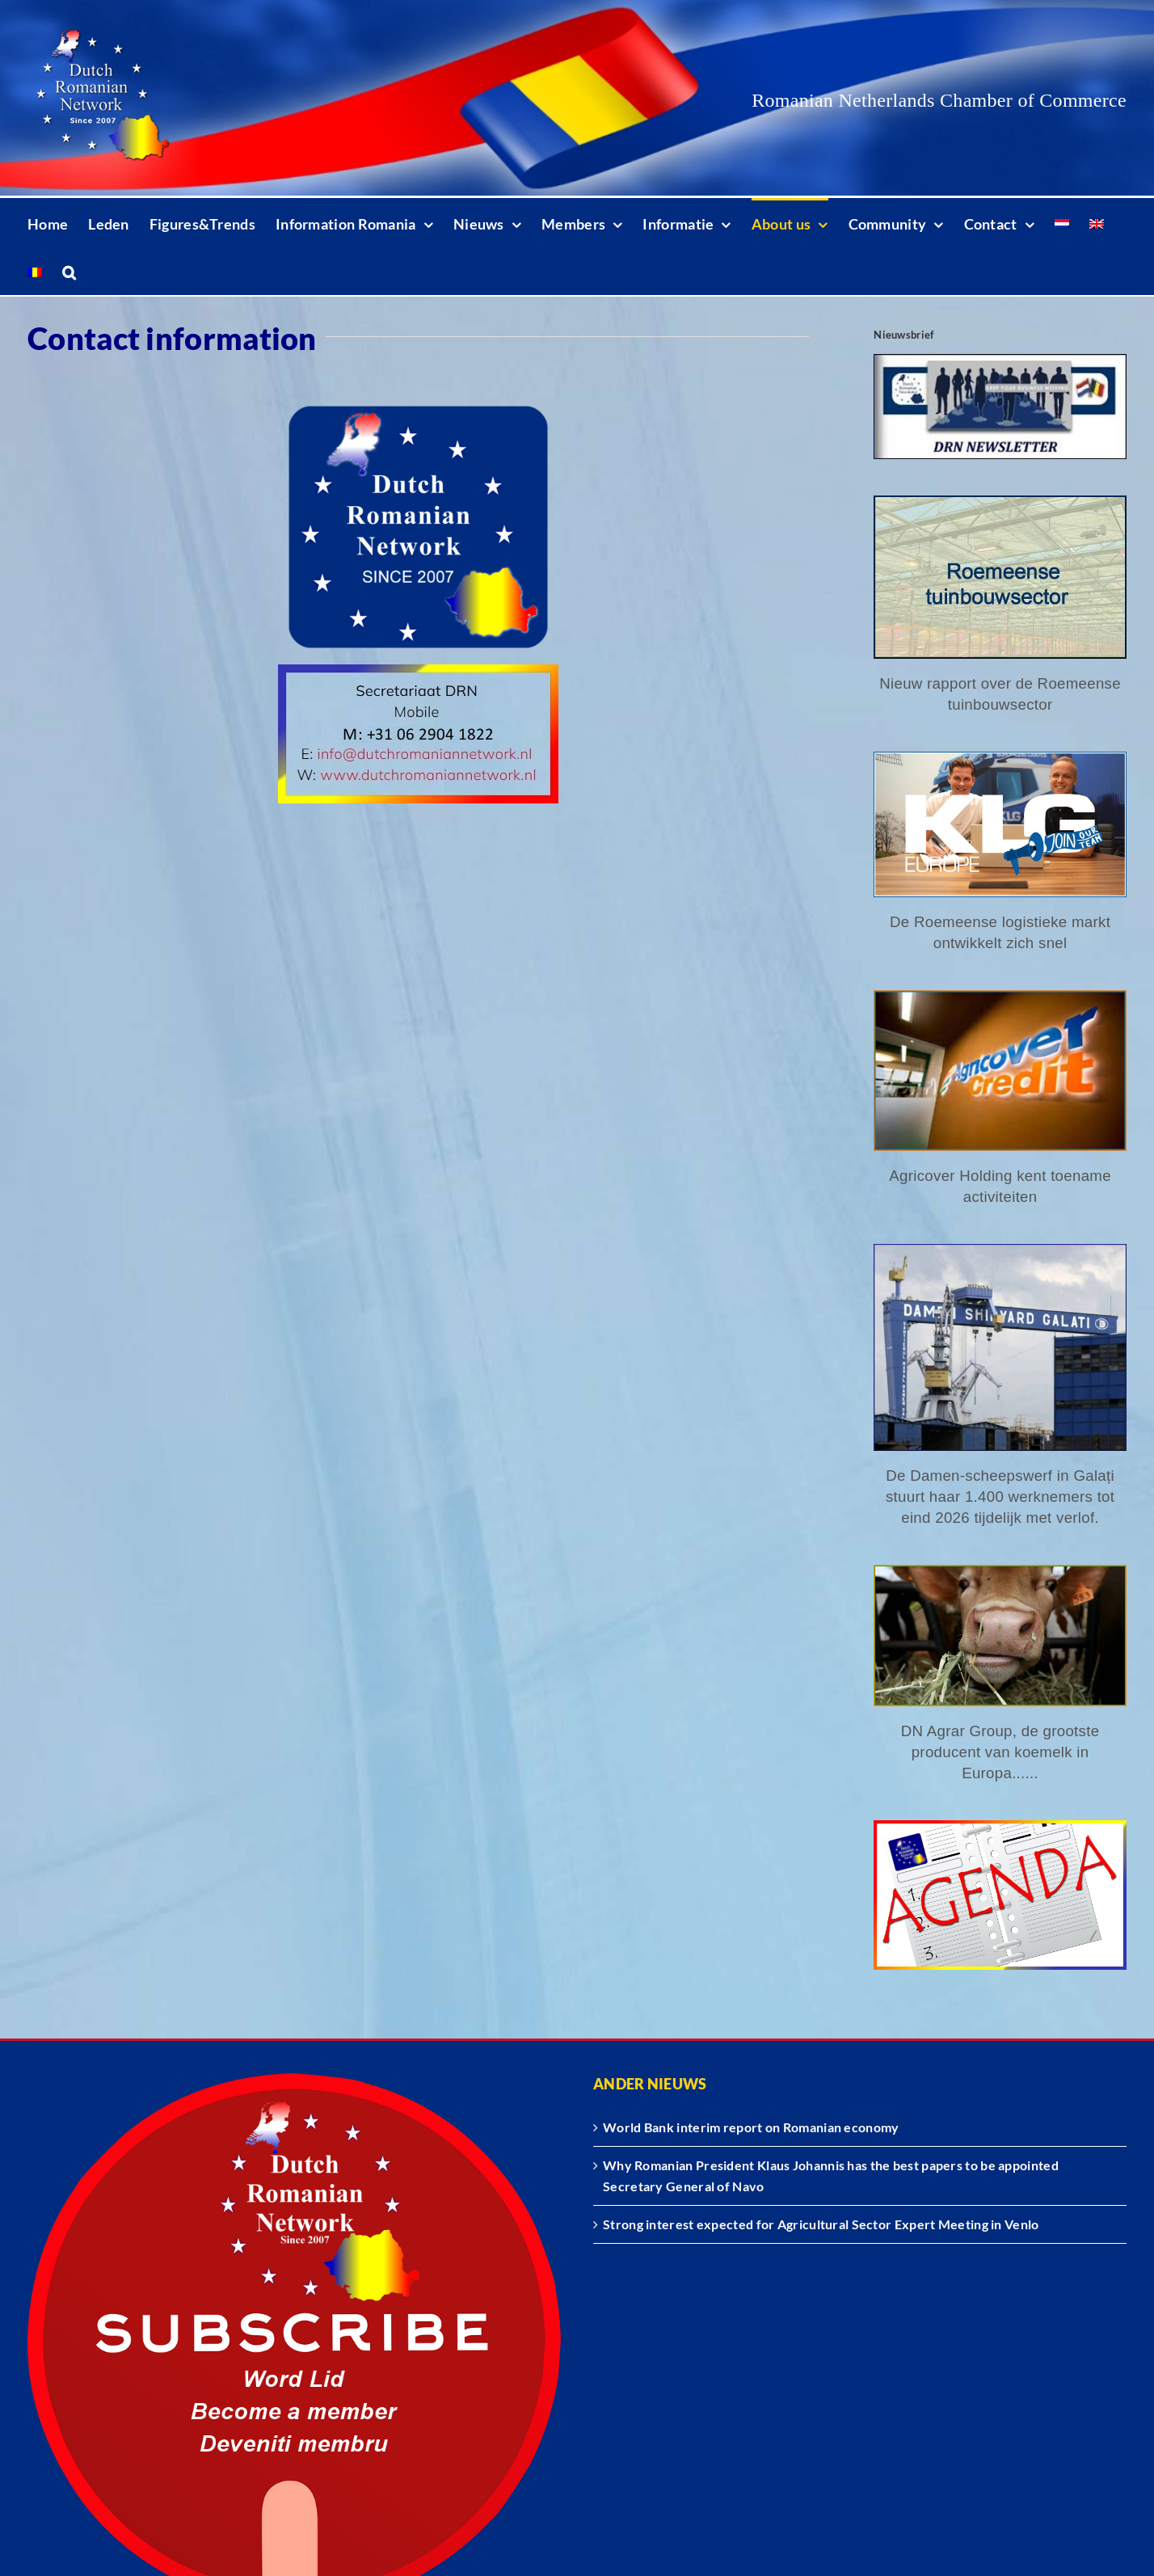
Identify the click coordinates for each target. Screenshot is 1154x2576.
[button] (69, 271)
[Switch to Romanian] (34, 271)
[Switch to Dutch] (1062, 222)
